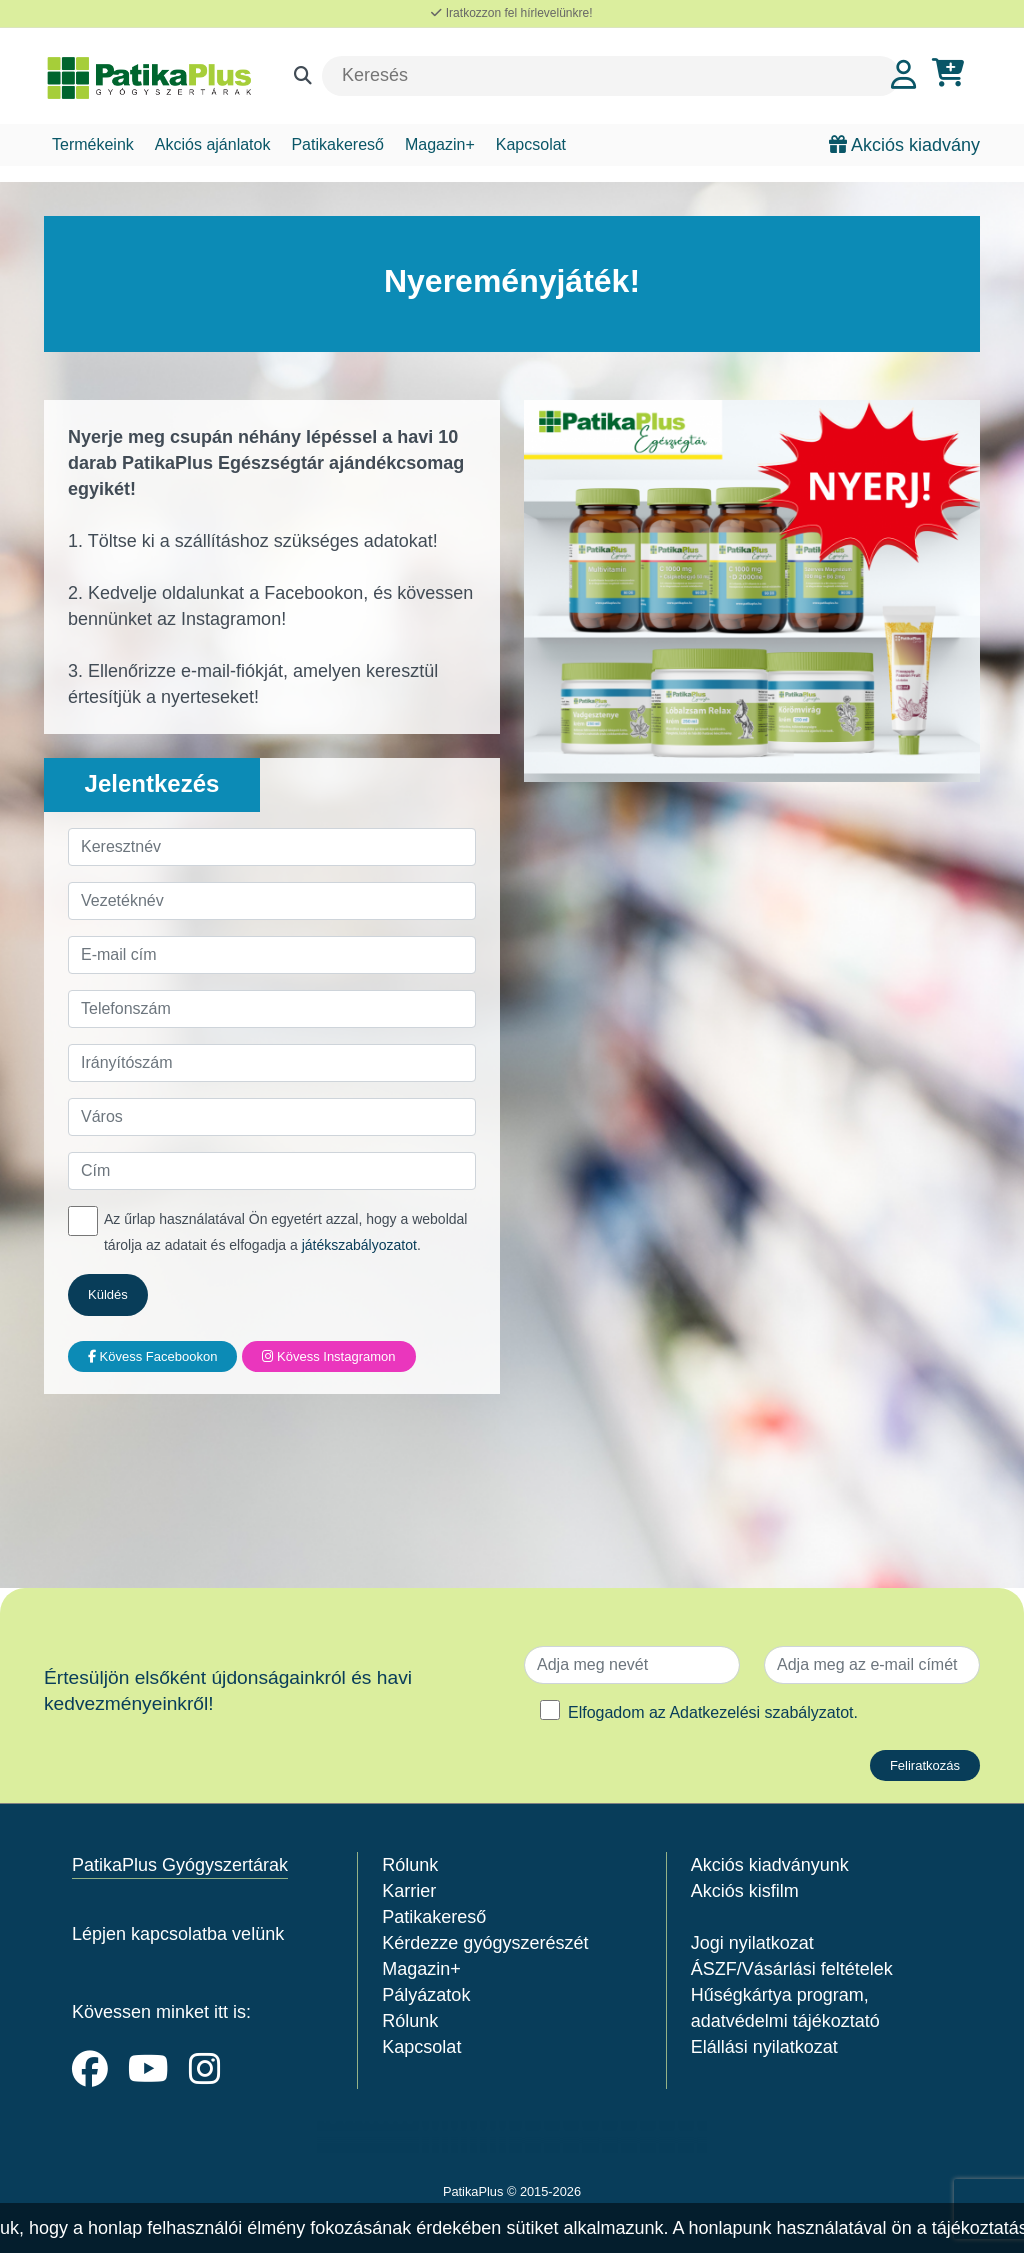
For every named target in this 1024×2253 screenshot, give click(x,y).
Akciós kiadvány (904, 145)
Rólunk (410, 1865)
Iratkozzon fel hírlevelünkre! (511, 13)
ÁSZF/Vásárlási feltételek (792, 1969)
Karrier (409, 1891)
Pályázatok (426, 1995)
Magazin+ (440, 144)
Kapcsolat (531, 144)
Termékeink (93, 144)
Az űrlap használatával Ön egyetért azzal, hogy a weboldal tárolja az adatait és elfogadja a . (285, 1232)
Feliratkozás (925, 1765)
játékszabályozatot (359, 1245)
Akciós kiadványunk (770, 1865)
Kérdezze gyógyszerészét (485, 1943)
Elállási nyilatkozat (764, 2047)
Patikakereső (337, 144)
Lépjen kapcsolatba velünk (178, 1934)
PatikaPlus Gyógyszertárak (180, 1865)
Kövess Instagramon (328, 1356)
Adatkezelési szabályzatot (761, 1712)
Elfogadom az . (713, 1712)
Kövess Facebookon (152, 1356)
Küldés (108, 1294)
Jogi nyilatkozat (752, 1943)
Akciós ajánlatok (213, 144)
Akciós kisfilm (745, 1891)
